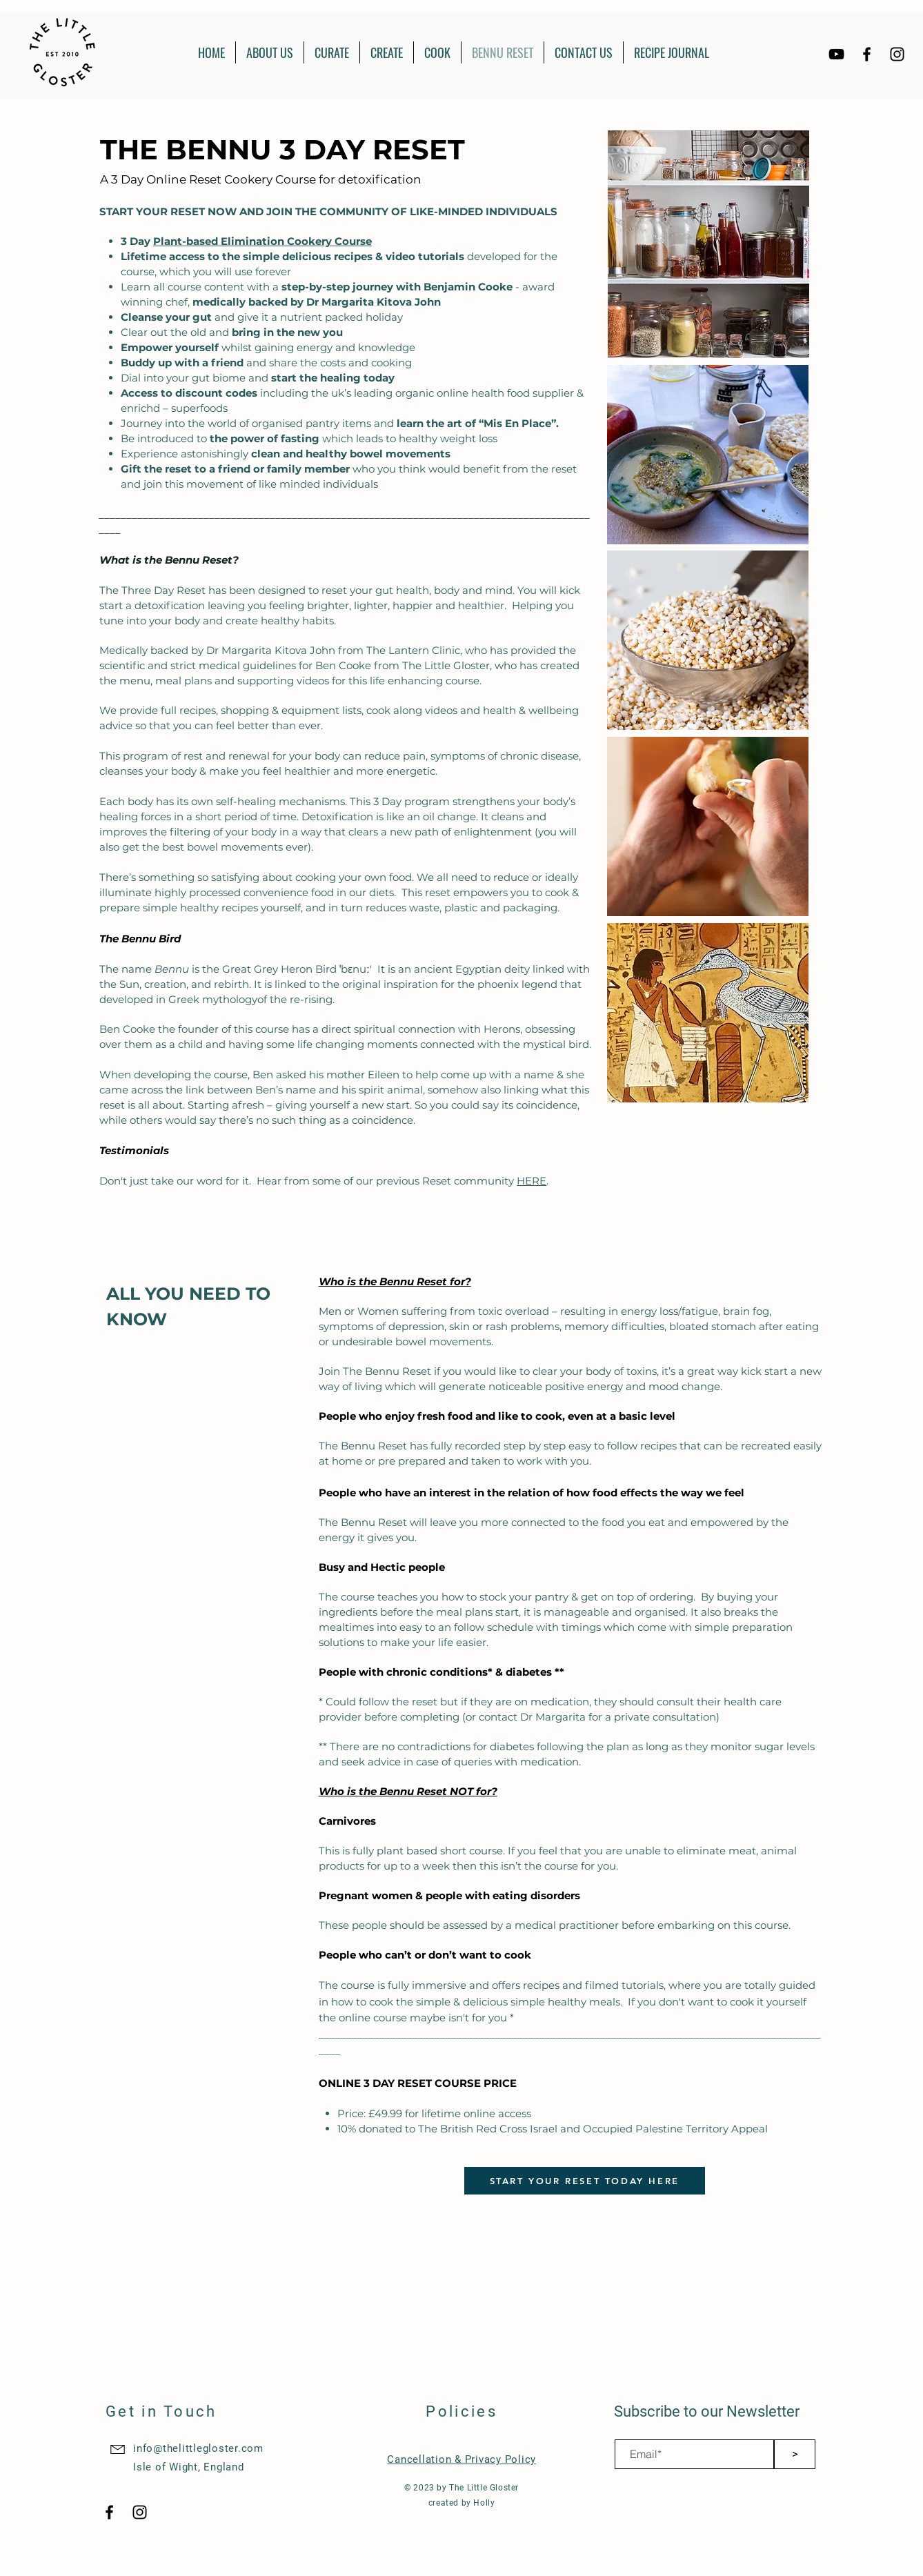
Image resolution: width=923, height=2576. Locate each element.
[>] (794, 2454)
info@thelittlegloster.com (198, 2448)
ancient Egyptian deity (472, 968)
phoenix (498, 984)
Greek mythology (212, 999)
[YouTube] (836, 54)
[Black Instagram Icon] (897, 54)
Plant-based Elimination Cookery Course (262, 241)
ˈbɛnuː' (355, 968)
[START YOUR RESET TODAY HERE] (584, 2180)
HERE (531, 1180)
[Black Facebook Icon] (866, 54)
